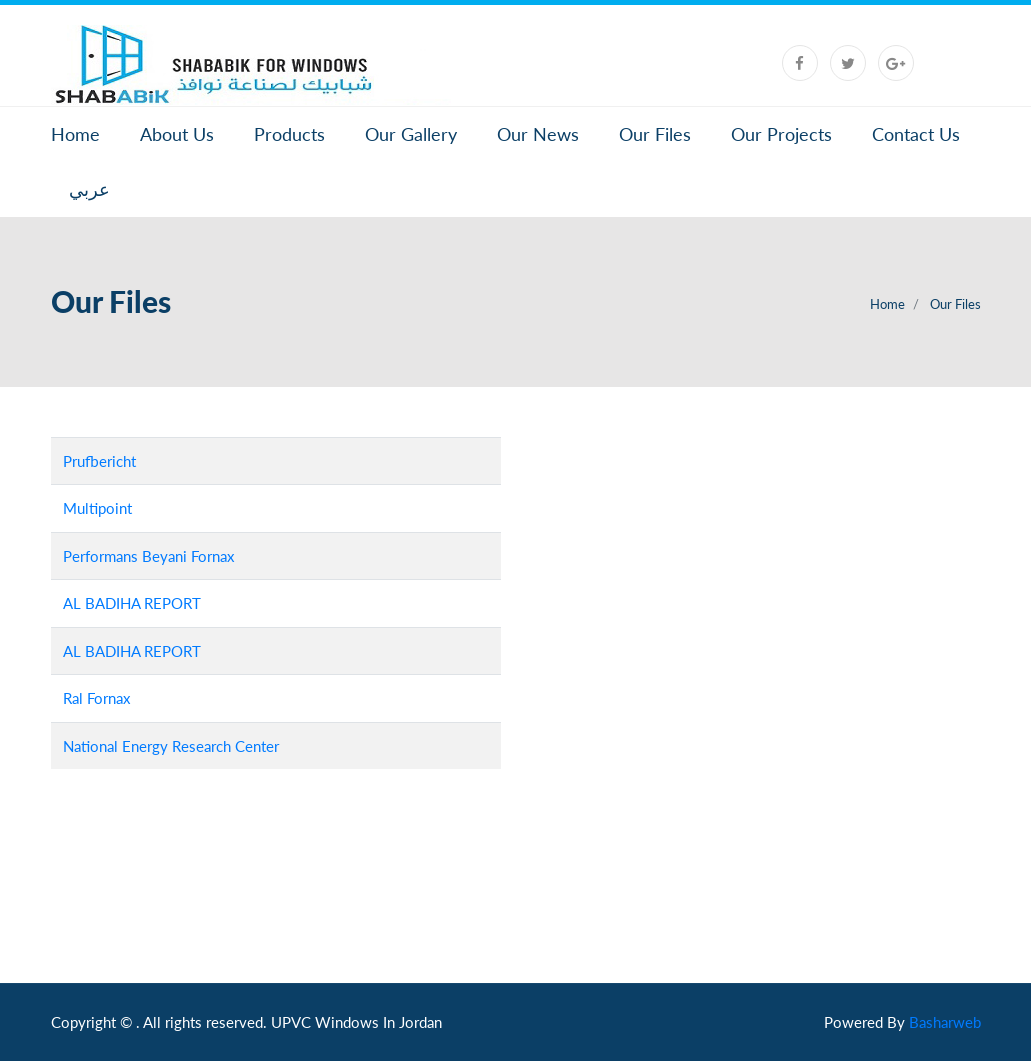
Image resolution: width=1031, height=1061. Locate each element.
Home (75, 134)
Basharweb (945, 1022)
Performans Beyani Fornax (148, 556)
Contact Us (916, 134)
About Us (177, 134)
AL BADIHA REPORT (132, 603)
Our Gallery (411, 134)
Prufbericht (99, 461)
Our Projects (781, 134)
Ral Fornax (96, 698)
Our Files (655, 134)
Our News (538, 134)
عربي (89, 189)
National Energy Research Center (171, 746)
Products (289, 134)
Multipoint (97, 508)
